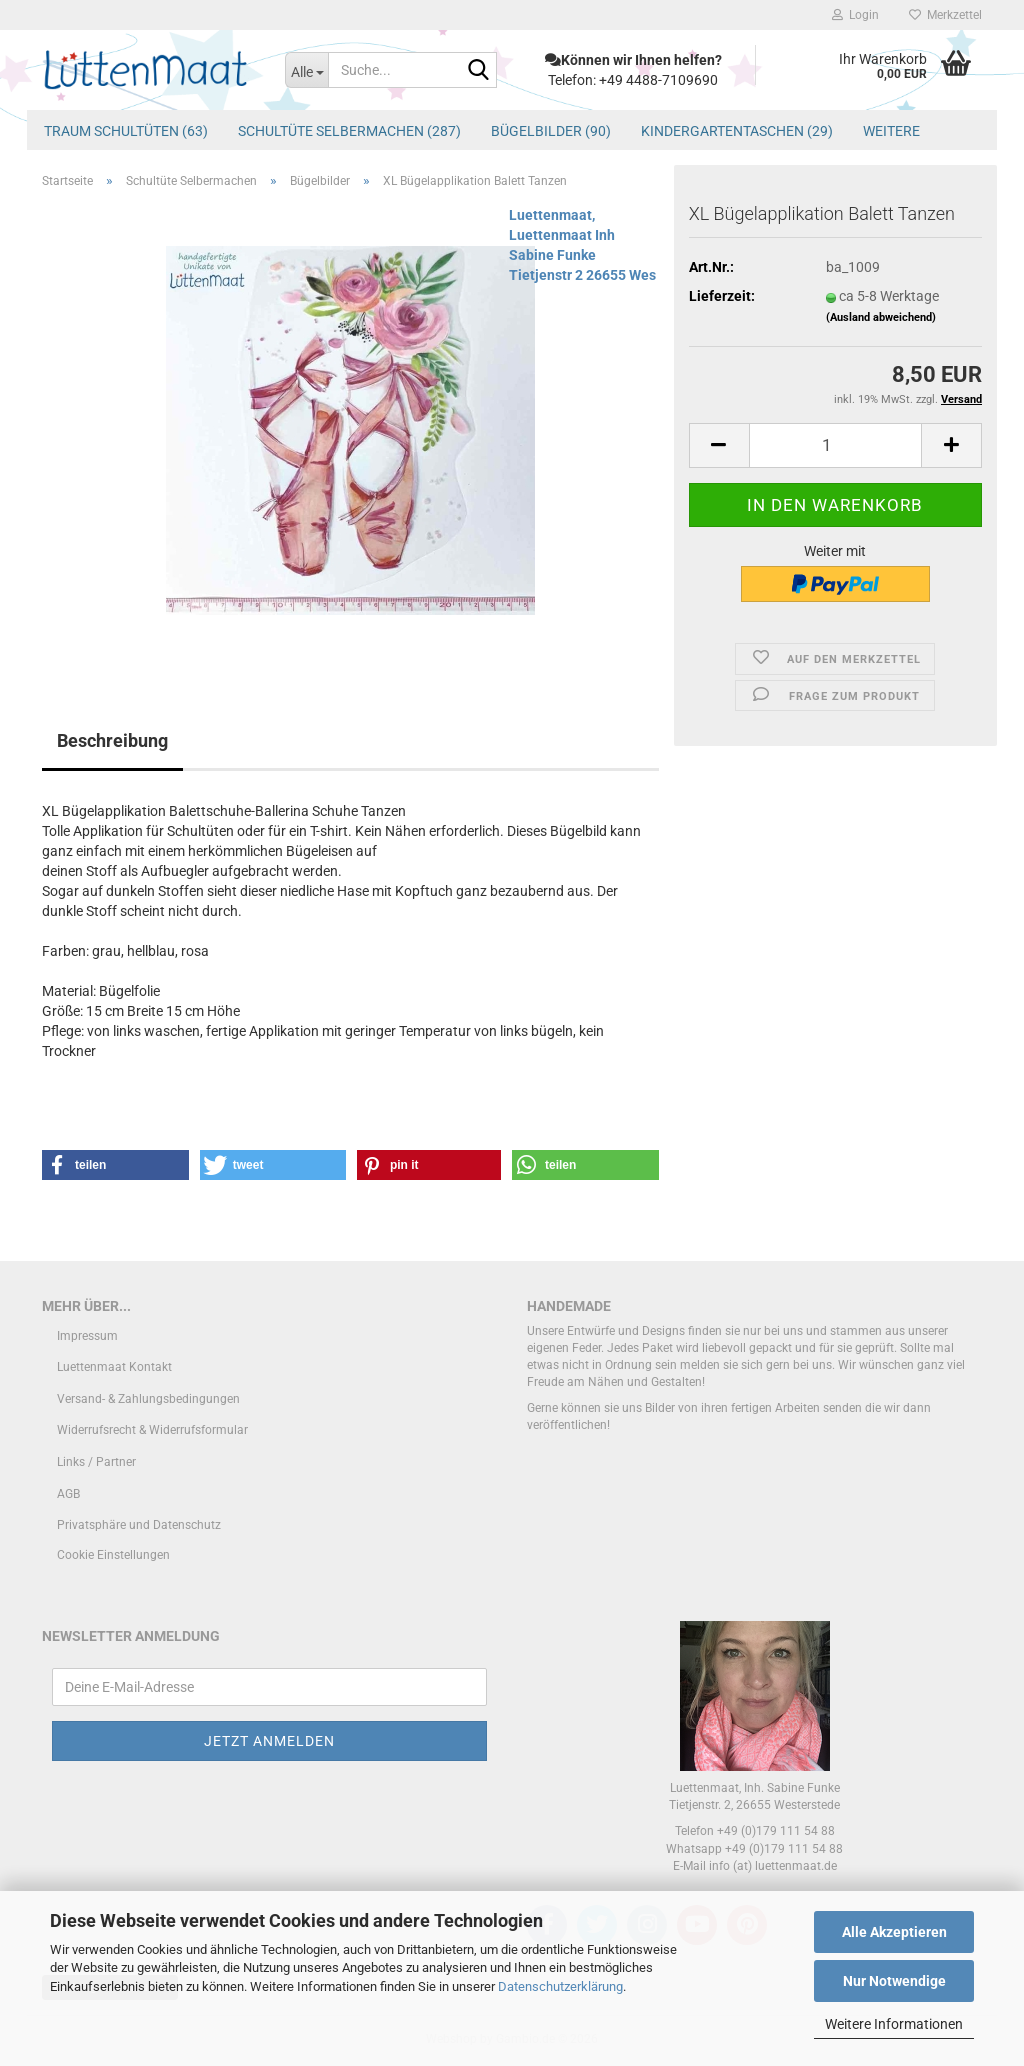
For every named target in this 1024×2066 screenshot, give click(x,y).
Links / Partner (96, 1462)
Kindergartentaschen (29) (737, 131)
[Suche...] (306, 70)
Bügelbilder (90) (551, 131)
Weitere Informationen (894, 2024)
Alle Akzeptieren (894, 1932)
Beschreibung (112, 740)
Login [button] (855, 15)
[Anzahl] (835, 445)
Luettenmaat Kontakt (114, 1367)
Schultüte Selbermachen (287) (349, 131)
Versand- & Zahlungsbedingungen (148, 1399)
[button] (719, 445)
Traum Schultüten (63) (126, 131)
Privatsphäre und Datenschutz (139, 1525)
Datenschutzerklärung (560, 1986)
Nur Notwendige (894, 1981)
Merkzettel (945, 15)
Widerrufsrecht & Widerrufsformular (152, 1430)
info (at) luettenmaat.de (773, 1866)
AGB (68, 1494)
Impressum (87, 1336)
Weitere (891, 131)
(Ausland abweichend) (881, 317)
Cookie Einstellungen (113, 1555)
